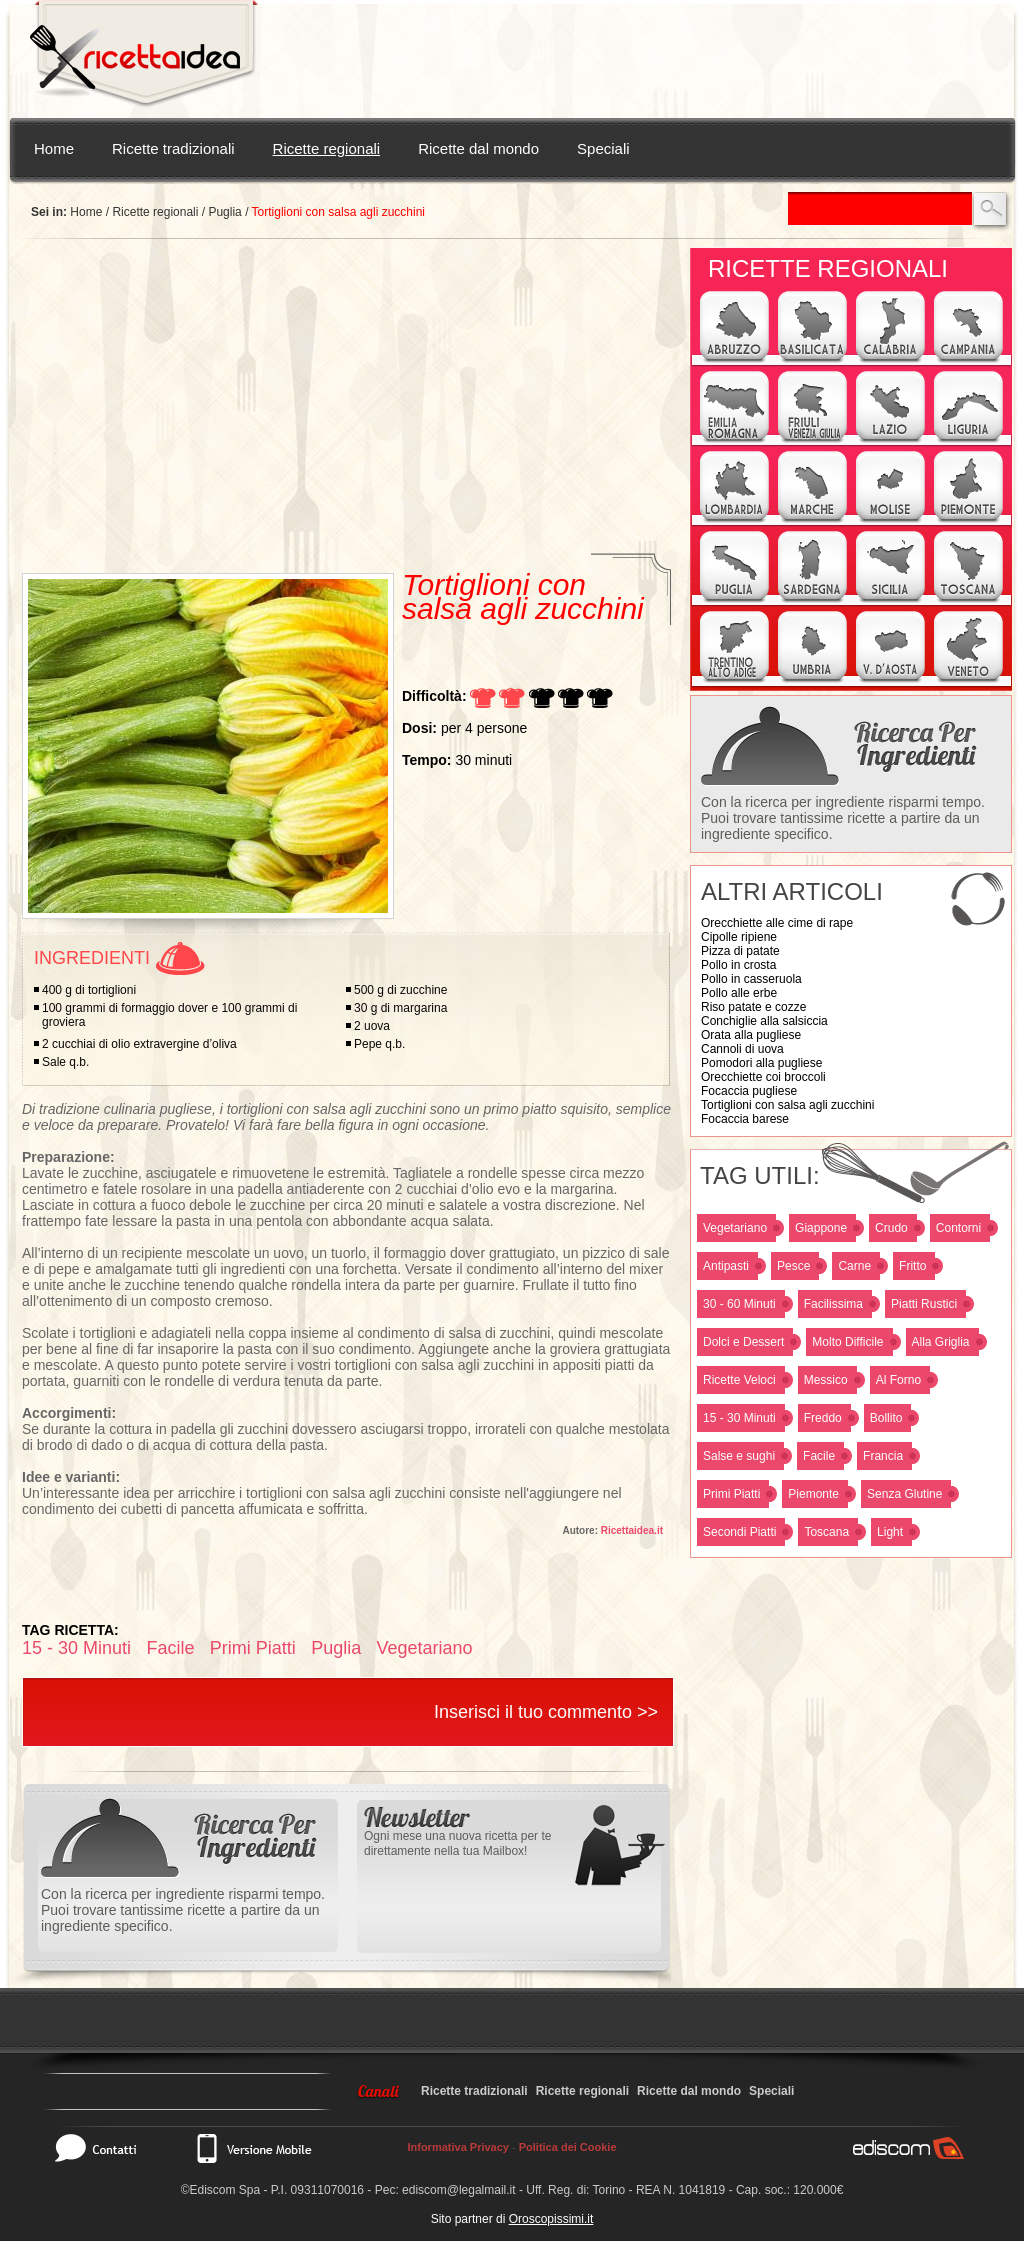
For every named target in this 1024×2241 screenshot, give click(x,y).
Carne (854, 1266)
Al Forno (898, 1380)
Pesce (793, 1266)
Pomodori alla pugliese (761, 1063)
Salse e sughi (739, 1456)
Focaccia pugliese (749, 1091)
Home (54, 148)
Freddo (823, 1418)
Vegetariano (735, 1228)
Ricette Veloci (739, 1380)
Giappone (821, 1228)
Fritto (912, 1266)
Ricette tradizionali (173, 148)
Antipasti (726, 1266)
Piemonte (813, 1494)
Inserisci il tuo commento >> (546, 1712)
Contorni (958, 1228)
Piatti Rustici (924, 1304)
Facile (819, 1456)
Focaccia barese (745, 1119)
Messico (826, 1380)
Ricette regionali (327, 148)
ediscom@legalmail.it (459, 2190)
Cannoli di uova (742, 1049)
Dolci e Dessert (743, 1342)
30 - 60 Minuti (739, 1304)
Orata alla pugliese (751, 1035)
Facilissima (833, 1304)
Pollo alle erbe (739, 993)
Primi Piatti (731, 1494)
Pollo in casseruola (751, 979)
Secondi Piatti (739, 1532)
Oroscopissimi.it (551, 2219)
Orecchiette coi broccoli (763, 1077)
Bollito (886, 1418)
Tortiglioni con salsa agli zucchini (787, 1105)
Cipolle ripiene (739, 937)
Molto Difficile (847, 1342)
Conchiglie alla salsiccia (764, 1021)
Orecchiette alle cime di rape (777, 923)
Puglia (224, 212)
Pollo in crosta (738, 965)
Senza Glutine (904, 1494)
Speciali (603, 148)
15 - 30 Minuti (739, 1418)
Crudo (891, 1228)
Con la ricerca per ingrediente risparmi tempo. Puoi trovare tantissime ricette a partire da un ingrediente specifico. (843, 818)
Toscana (826, 1532)
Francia (883, 1456)
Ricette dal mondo (478, 148)
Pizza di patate (740, 951)
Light (890, 1532)
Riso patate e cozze (753, 1007)
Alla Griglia (941, 1342)
